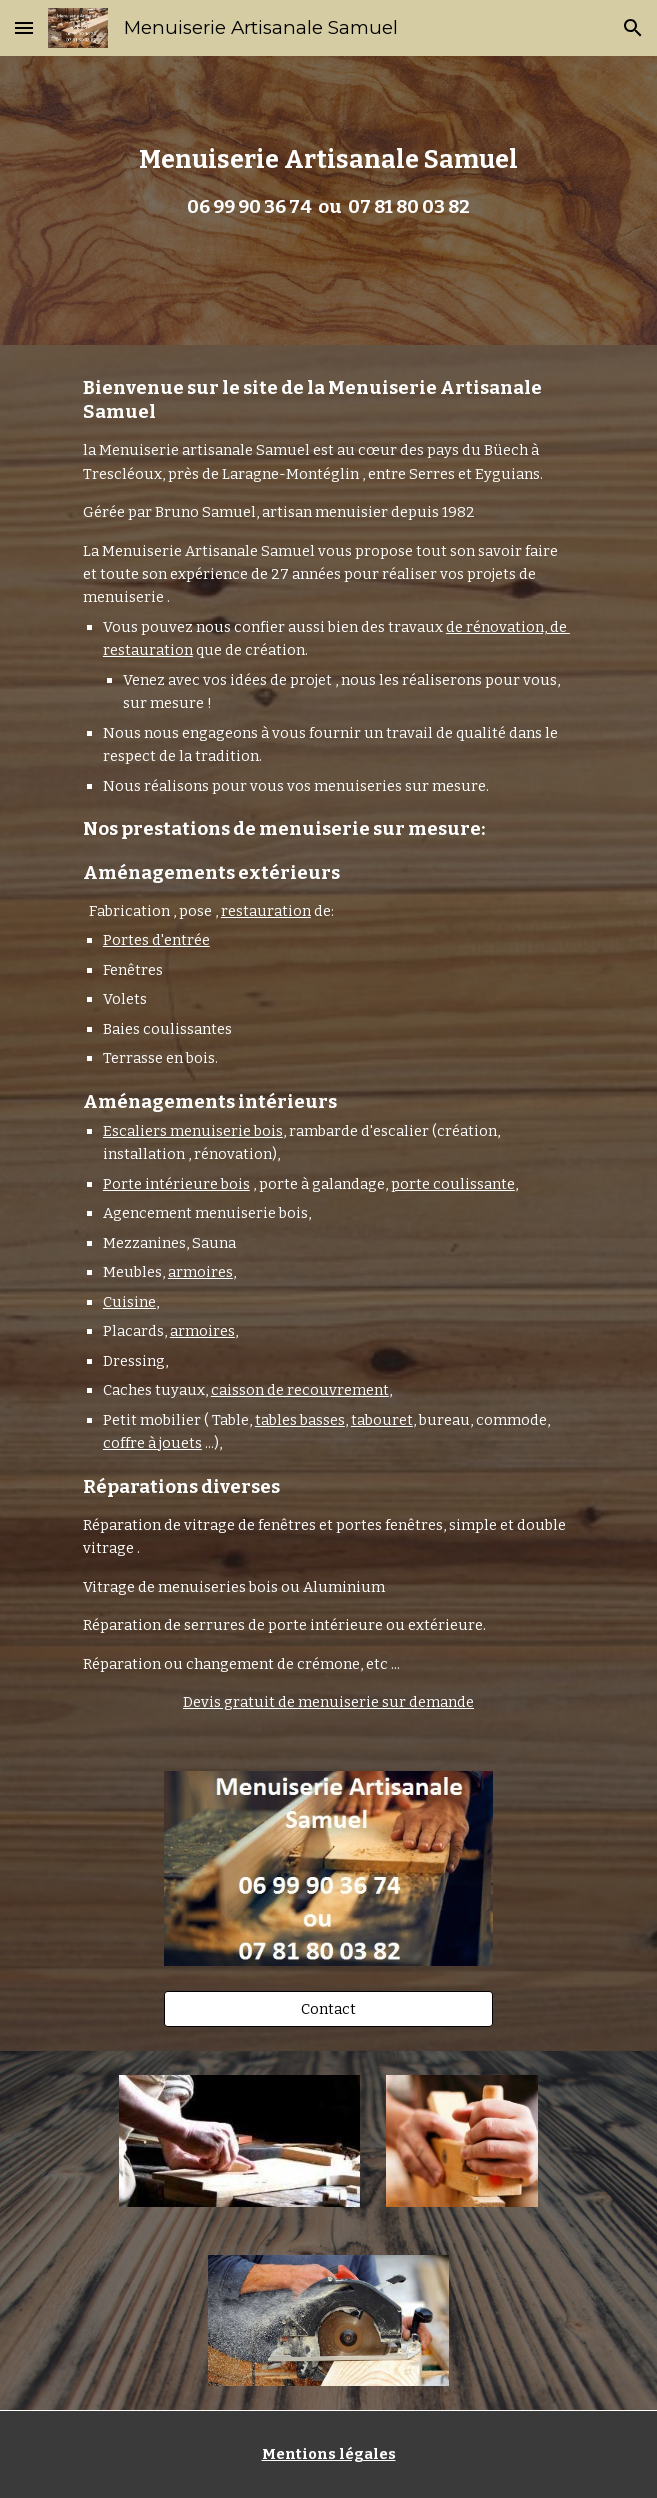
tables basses (300, 1420)
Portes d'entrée (156, 940)
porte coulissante (453, 1184)
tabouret (382, 1420)
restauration (266, 911)
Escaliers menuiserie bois (193, 1131)
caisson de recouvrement (300, 1390)
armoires (200, 1272)
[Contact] (328, 2008)
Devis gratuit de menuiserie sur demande (328, 1702)
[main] (328, 200)
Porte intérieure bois (176, 1184)
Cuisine (129, 1302)
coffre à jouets (152, 1443)
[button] (24, 27)
